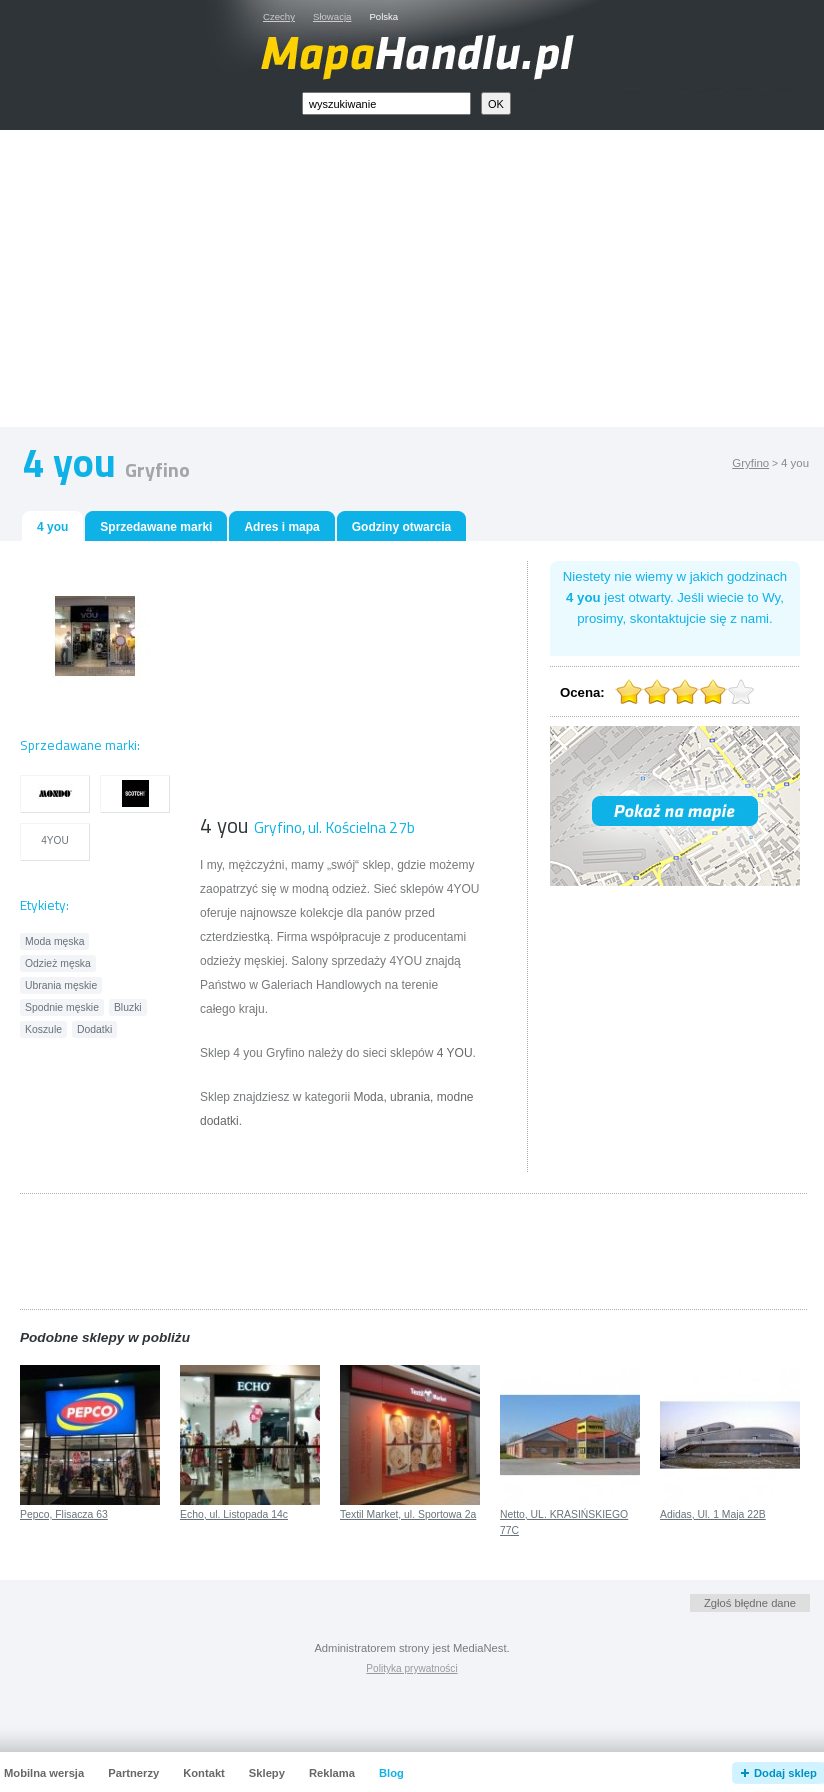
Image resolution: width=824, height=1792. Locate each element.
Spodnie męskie (62, 1007)
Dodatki (94, 1029)
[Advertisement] (435, 283)
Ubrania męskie (61, 985)
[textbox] (386, 103)
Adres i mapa (281, 527)
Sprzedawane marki (156, 527)
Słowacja (332, 16)
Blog (391, 1773)
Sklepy (267, 1773)
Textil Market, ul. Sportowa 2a (408, 1514)
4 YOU (455, 1053)
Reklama (332, 1773)
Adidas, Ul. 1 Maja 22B (713, 1514)
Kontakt (204, 1773)
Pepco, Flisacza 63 (64, 1514)
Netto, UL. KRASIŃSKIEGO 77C (564, 1523)
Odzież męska (58, 963)
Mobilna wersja (44, 1773)
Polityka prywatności (411, 1668)
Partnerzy (133, 1773)
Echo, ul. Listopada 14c (234, 1514)
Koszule (43, 1029)
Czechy (279, 16)
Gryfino (750, 463)
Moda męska (54, 941)
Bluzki (128, 1007)
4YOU (54, 840)
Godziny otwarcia (401, 527)
